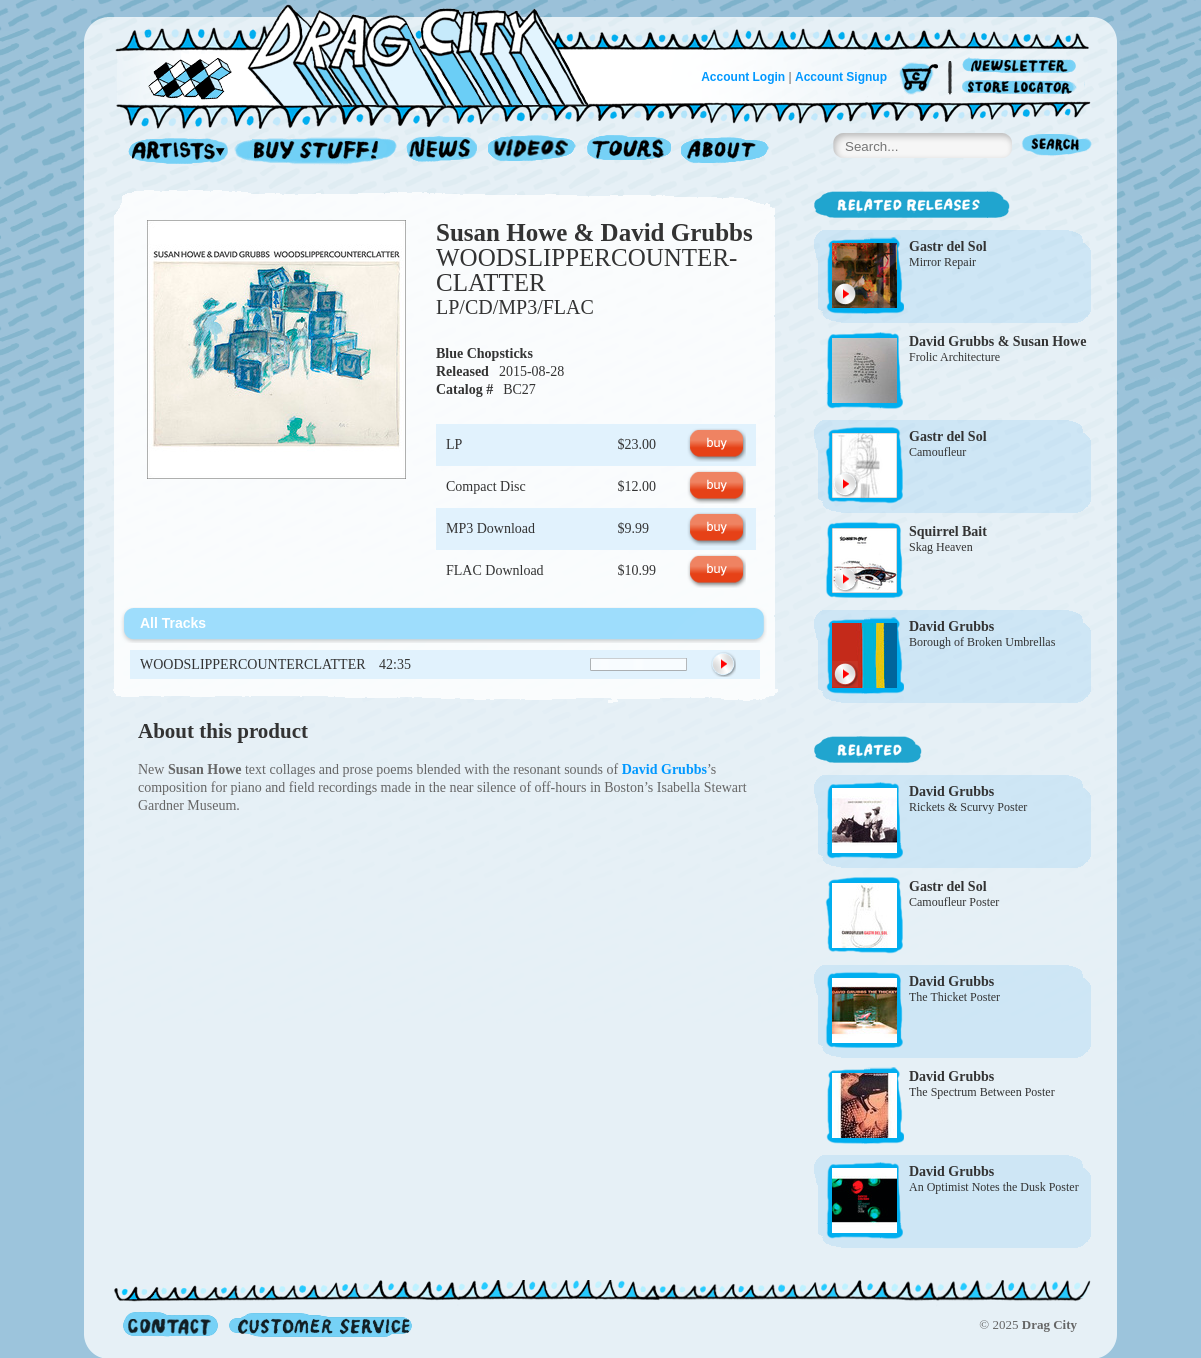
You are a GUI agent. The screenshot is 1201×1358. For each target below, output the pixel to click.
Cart (919, 79)
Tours (629, 151)
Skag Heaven (941, 547)
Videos (532, 151)
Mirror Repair (942, 262)
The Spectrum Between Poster (982, 1092)
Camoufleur (937, 452)
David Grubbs (951, 626)
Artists (173, 151)
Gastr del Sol (948, 246)
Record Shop (318, 151)
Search (1057, 146)
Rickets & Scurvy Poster (968, 807)
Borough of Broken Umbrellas (982, 642)
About (724, 151)
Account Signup (841, 77)
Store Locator (1022, 87)
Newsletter (1022, 66)
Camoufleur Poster (954, 902)
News (443, 151)
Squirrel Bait (948, 531)
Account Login (743, 77)
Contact (170, 1324)
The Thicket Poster (954, 997)
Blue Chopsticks (484, 353)
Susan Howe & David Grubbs (594, 232)
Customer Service (319, 1324)
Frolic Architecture (954, 357)
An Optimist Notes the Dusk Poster (994, 1187)
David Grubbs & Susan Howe (997, 341)
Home (364, 54)
